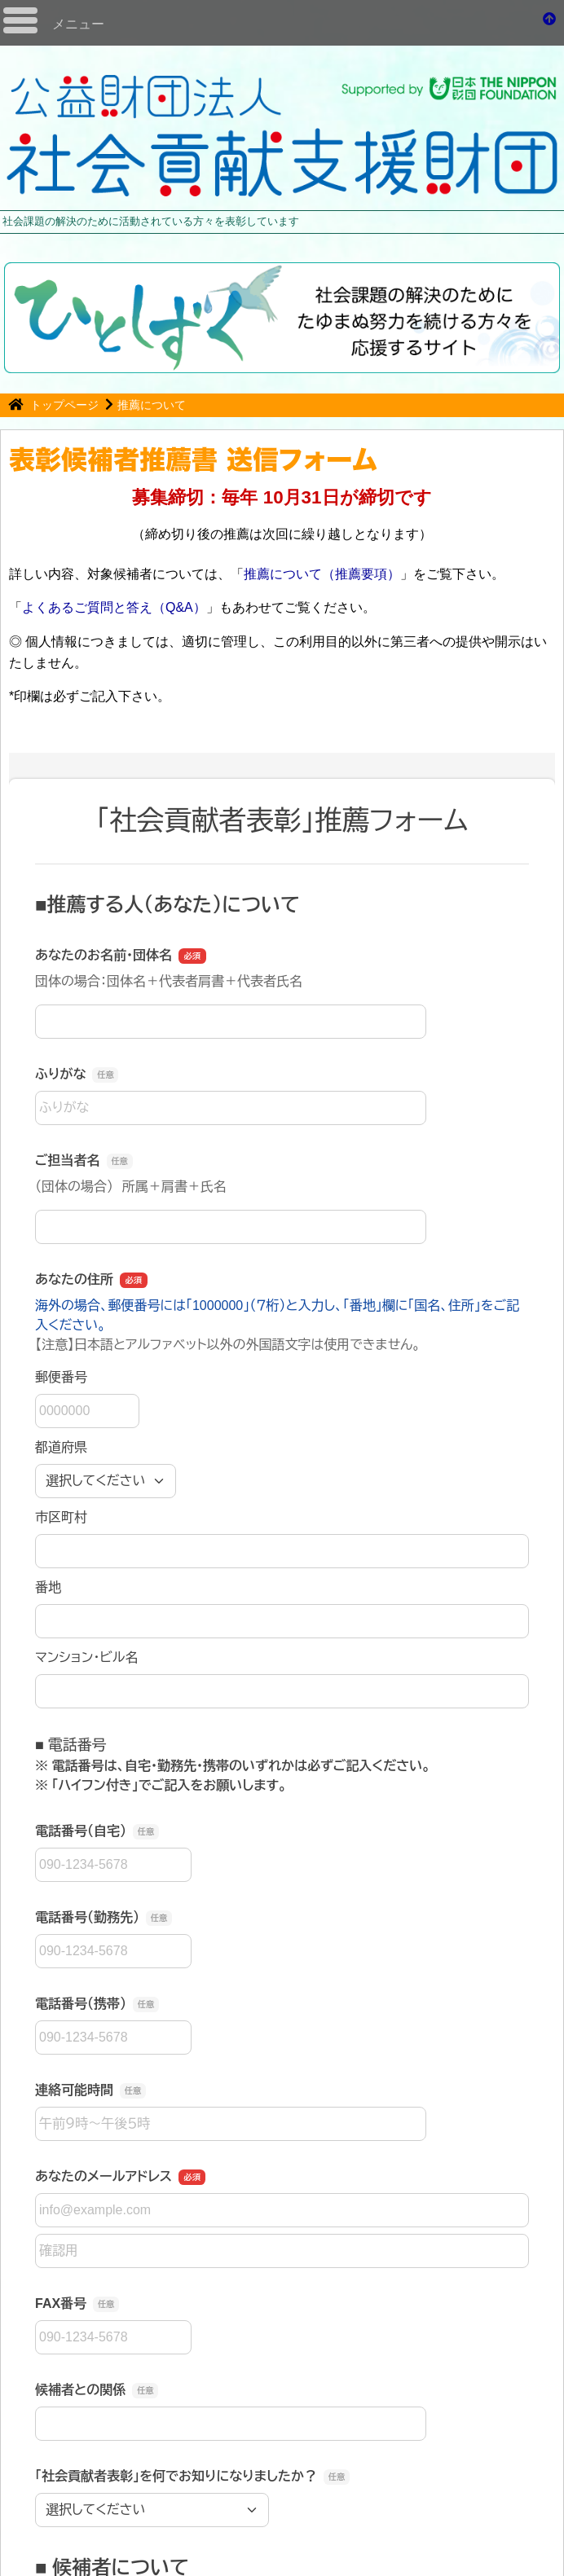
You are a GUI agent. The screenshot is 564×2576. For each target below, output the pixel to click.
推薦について (151, 404)
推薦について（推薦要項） (322, 574)
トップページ (66, 404)
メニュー (78, 24)
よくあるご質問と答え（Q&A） (114, 607)
